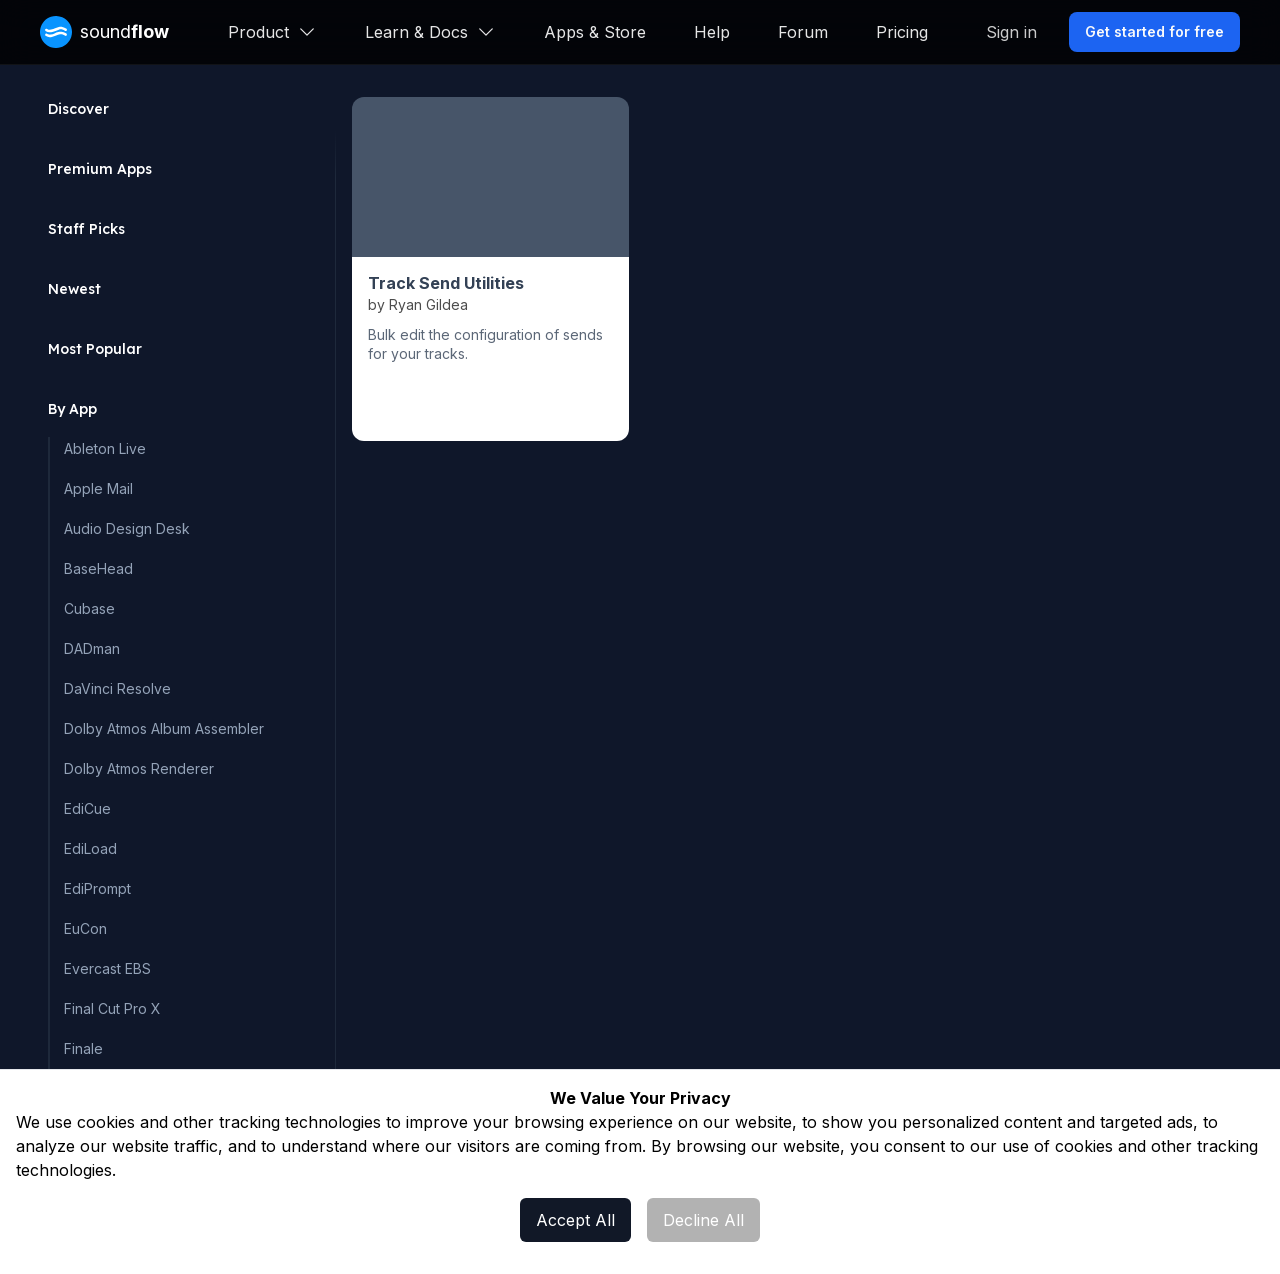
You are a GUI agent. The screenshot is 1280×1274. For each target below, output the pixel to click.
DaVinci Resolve (117, 688)
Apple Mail (98, 488)
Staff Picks (86, 229)
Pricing (902, 32)
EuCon (85, 928)
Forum (803, 32)
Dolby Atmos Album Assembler (164, 728)
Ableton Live (105, 448)
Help (712, 32)
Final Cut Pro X (112, 1008)
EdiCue (87, 808)
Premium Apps (100, 169)
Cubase (89, 608)
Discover (78, 109)
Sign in (1011, 32)
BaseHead (98, 568)
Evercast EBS (107, 968)
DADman (92, 648)
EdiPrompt (97, 888)
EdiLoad (90, 848)
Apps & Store (595, 32)
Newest (74, 289)
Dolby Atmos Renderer (139, 768)
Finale (83, 1048)
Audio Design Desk (127, 528)
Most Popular (95, 349)
